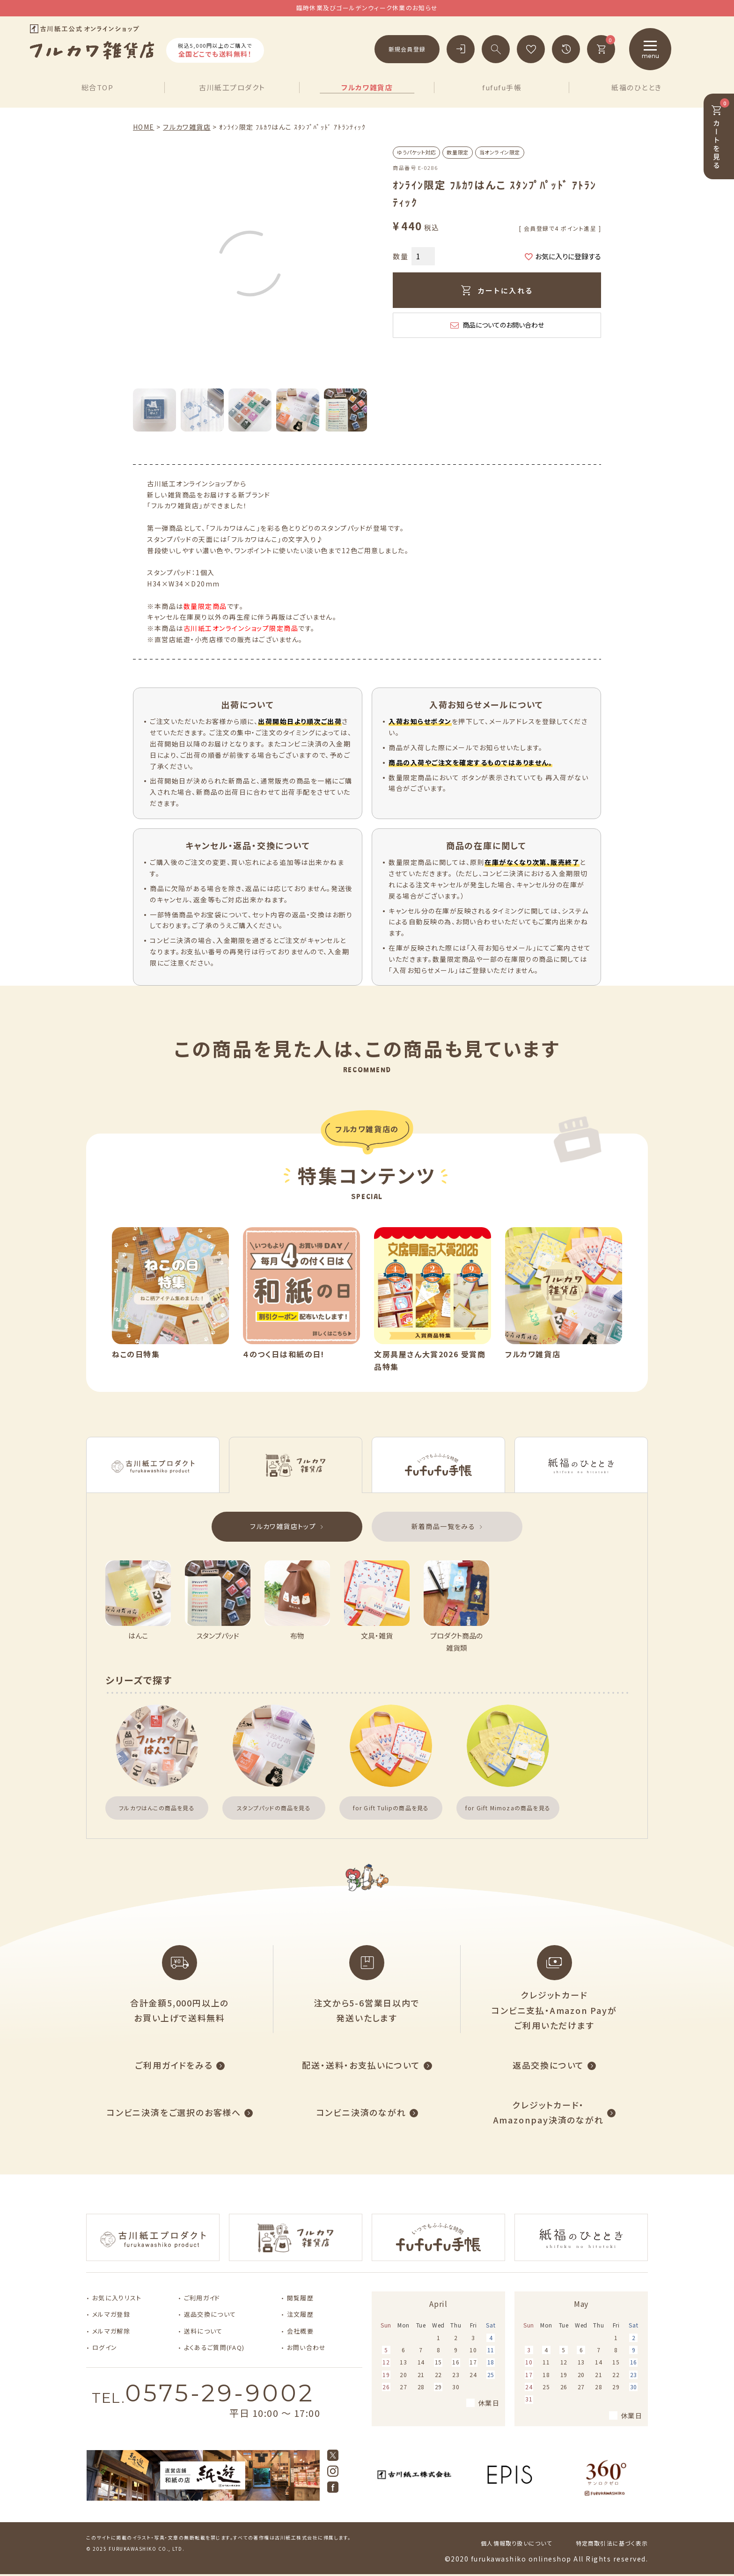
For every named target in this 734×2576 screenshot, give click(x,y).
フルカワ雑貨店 (367, 87)
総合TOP (97, 87)
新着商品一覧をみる (443, 1526)
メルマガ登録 (111, 2314)
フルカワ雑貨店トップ (283, 1526)
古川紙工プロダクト (232, 87)
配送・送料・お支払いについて (361, 2065)
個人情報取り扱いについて (516, 2543)
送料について (203, 2331)
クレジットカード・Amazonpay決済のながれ (548, 2112)
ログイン (104, 2347)
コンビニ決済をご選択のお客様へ (174, 2112)
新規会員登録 (407, 49)
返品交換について (548, 2065)
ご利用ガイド (202, 2297)
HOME (143, 127)
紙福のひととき (636, 87)
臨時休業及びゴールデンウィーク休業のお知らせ (367, 7)
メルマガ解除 (111, 2331)
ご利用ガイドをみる (174, 2065)
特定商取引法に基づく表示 (612, 2543)
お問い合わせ (306, 2347)
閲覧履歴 (300, 2297)
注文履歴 (300, 2314)
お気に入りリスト (116, 2297)
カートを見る (720, 134)
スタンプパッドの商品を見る (274, 1808)
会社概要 (300, 2331)
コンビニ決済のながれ (361, 2112)
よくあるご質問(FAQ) (214, 2347)
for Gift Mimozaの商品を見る (507, 1808)
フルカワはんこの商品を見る (157, 1808)
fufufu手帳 (501, 87)
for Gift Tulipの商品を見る (391, 1808)
